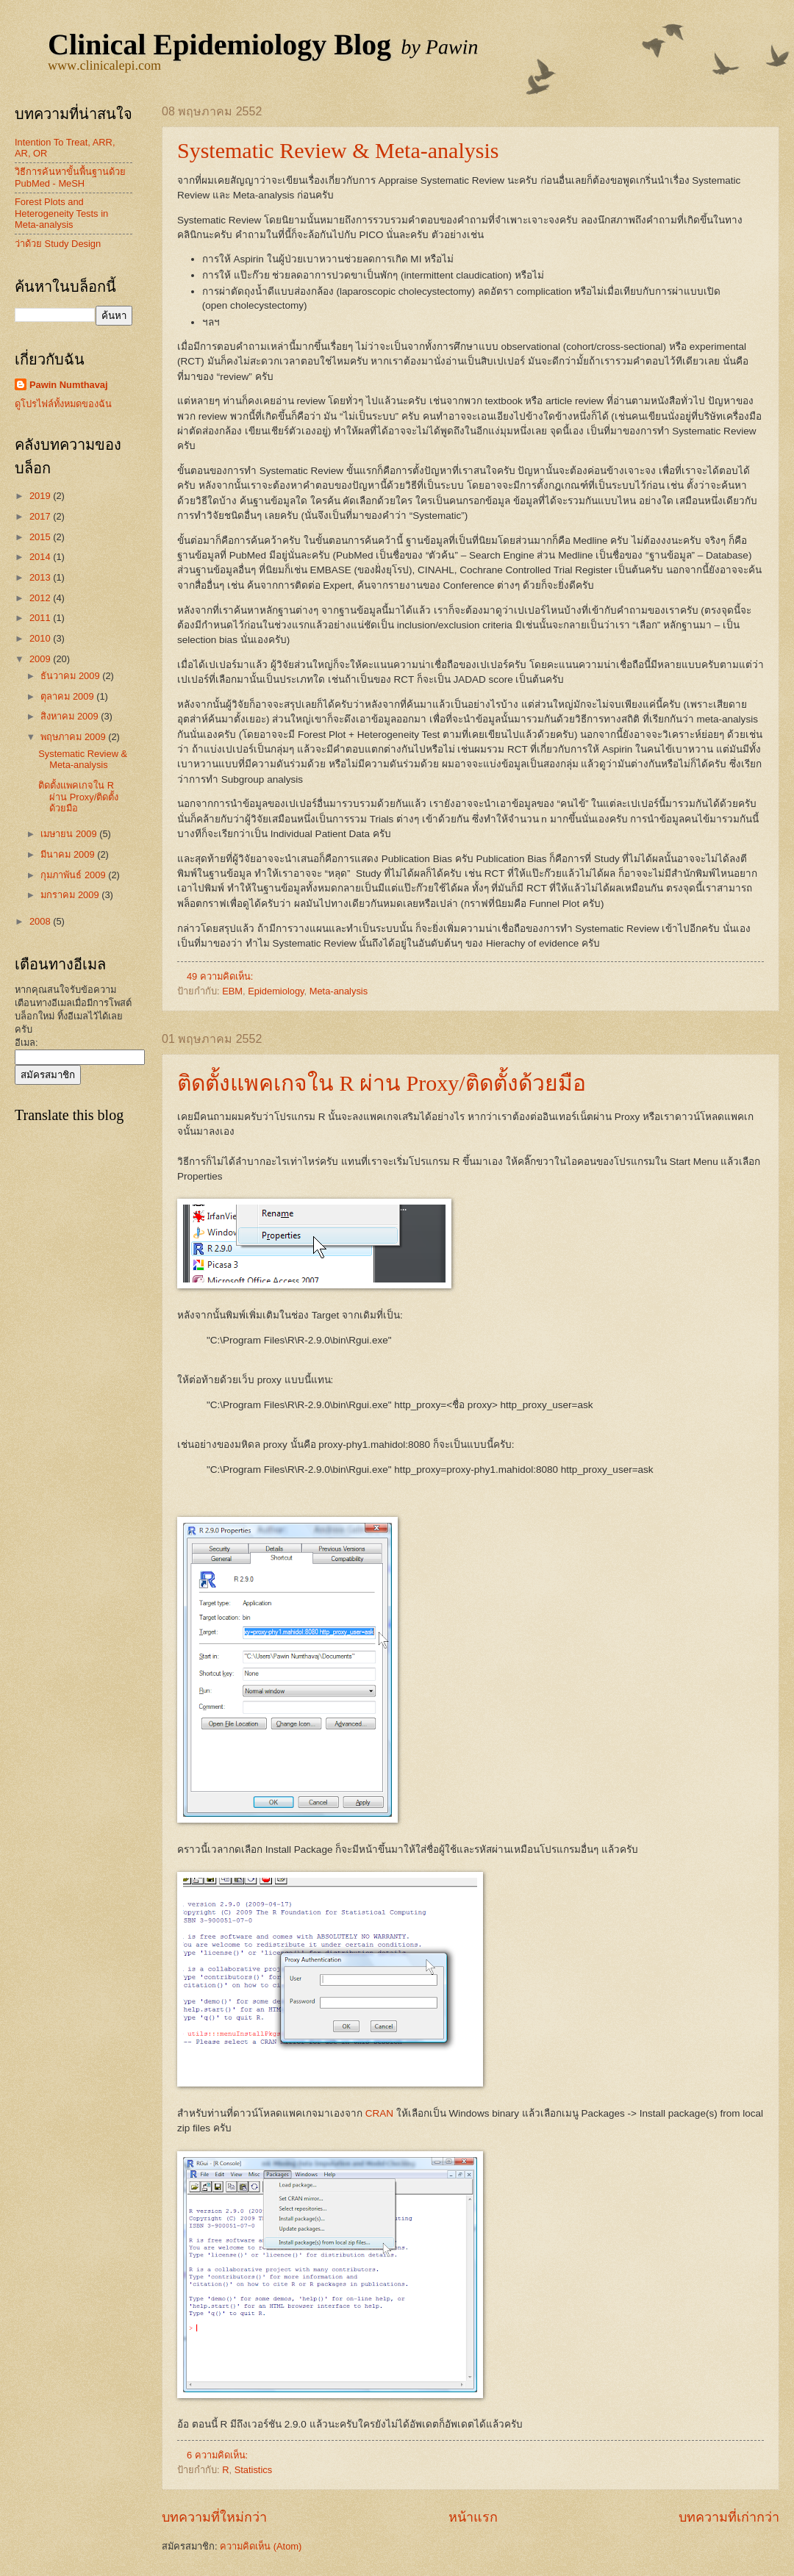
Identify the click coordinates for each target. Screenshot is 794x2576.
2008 (41, 921)
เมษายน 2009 (69, 833)
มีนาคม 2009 (68, 854)
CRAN (379, 2113)
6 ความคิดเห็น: (219, 2455)
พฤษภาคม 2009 (74, 736)
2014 (41, 556)
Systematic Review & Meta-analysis (337, 150)
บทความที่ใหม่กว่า (214, 2517)
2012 (41, 597)
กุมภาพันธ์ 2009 (74, 874)
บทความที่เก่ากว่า (729, 2517)
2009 (41, 658)
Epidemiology (276, 991)
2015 (41, 536)
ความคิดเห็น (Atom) (260, 2546)
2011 (41, 617)
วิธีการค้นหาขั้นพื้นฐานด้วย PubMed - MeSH (70, 177)
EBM (232, 991)
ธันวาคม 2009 (71, 675)
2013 (41, 577)
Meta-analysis (339, 991)
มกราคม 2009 (70, 894)
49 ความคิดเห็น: (221, 976)
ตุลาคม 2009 (68, 696)
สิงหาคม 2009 (70, 716)
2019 (41, 495)
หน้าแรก (473, 2517)
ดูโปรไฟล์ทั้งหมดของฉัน (63, 403)
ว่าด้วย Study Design (58, 243)
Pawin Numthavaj (68, 384)
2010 (41, 638)
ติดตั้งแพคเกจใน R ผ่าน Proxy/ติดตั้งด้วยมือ (381, 1083)
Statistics (254, 2469)
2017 (41, 516)
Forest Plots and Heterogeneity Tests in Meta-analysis (61, 213)
